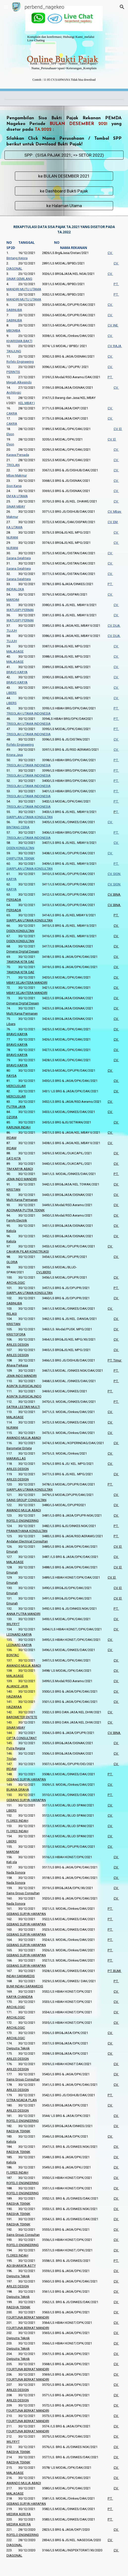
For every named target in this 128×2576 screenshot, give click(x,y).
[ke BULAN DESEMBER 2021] (64, 176)
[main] (64, 38)
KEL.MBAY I (26, 403)
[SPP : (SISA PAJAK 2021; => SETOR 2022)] (64, 155)
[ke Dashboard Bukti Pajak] (64, 191)
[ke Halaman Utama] (64, 206)
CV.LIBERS (43, 1272)
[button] (6, 7)
